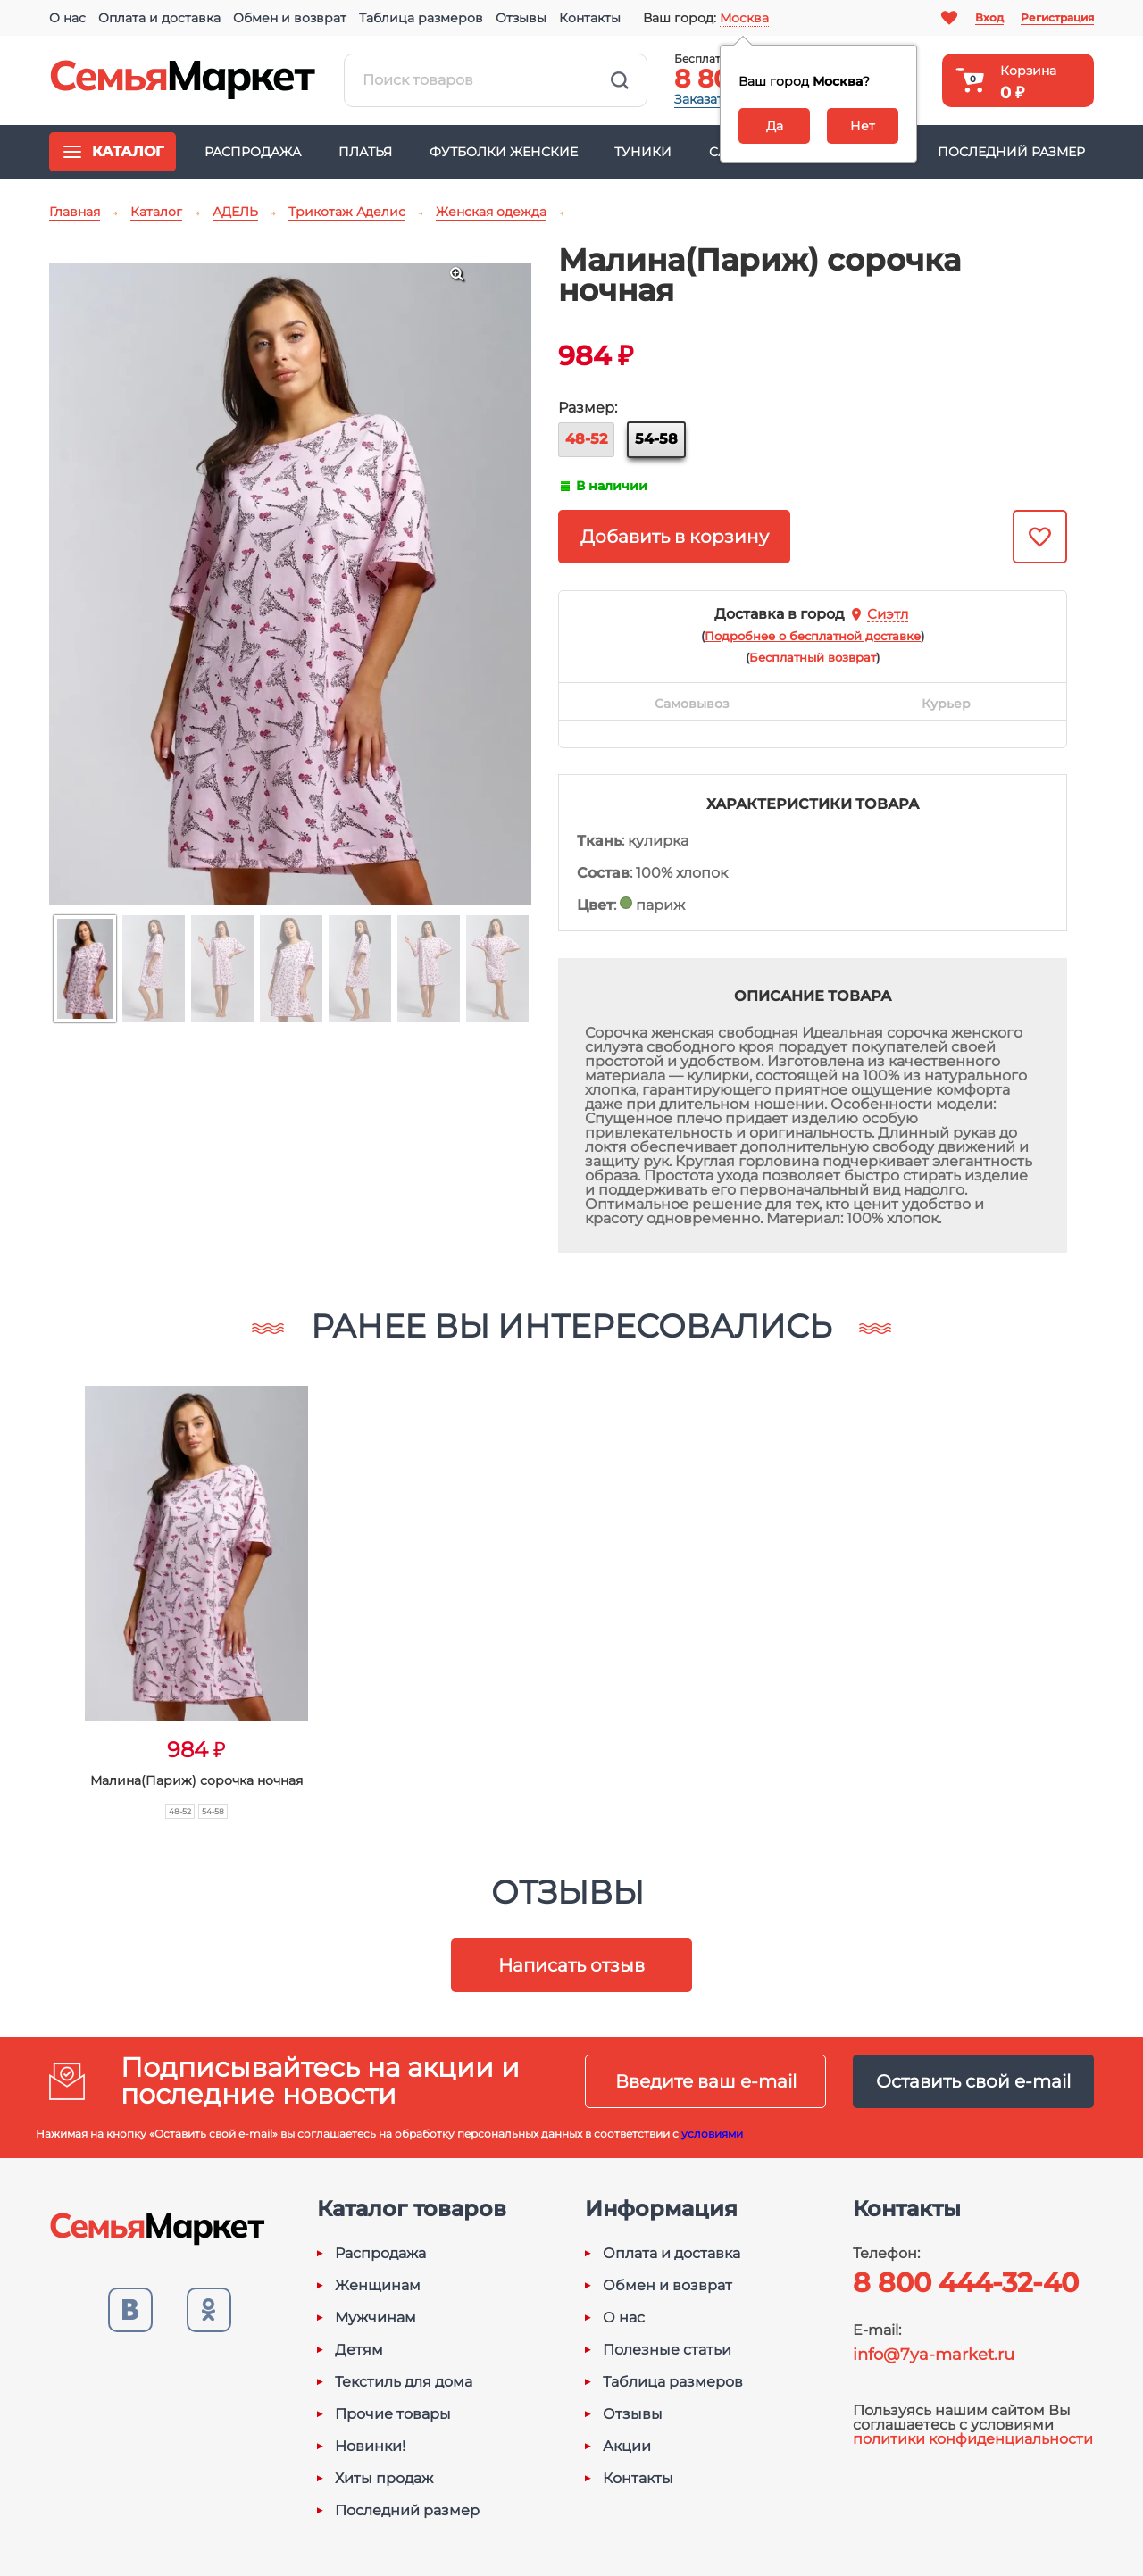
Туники (643, 152)
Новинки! (370, 2446)
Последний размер (1011, 152)
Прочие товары (393, 2414)
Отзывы (521, 18)
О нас (67, 18)
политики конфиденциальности (973, 2438)
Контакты (590, 18)
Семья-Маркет (183, 80)
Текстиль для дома (403, 2382)
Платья (365, 152)
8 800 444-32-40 (966, 2282)
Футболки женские (504, 152)
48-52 (586, 438)
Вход (989, 17)
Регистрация (1057, 17)
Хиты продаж (384, 2479)
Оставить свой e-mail (973, 2081)
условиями (712, 2133)
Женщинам (378, 2286)
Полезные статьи (667, 2350)
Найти (620, 80)
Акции (627, 2446)
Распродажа (252, 152)
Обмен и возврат (289, 18)
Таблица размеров (421, 18)
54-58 (656, 438)
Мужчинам (375, 2318)
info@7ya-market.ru (933, 2354)
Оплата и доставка (159, 18)
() (812, 636)
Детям (359, 2350)
